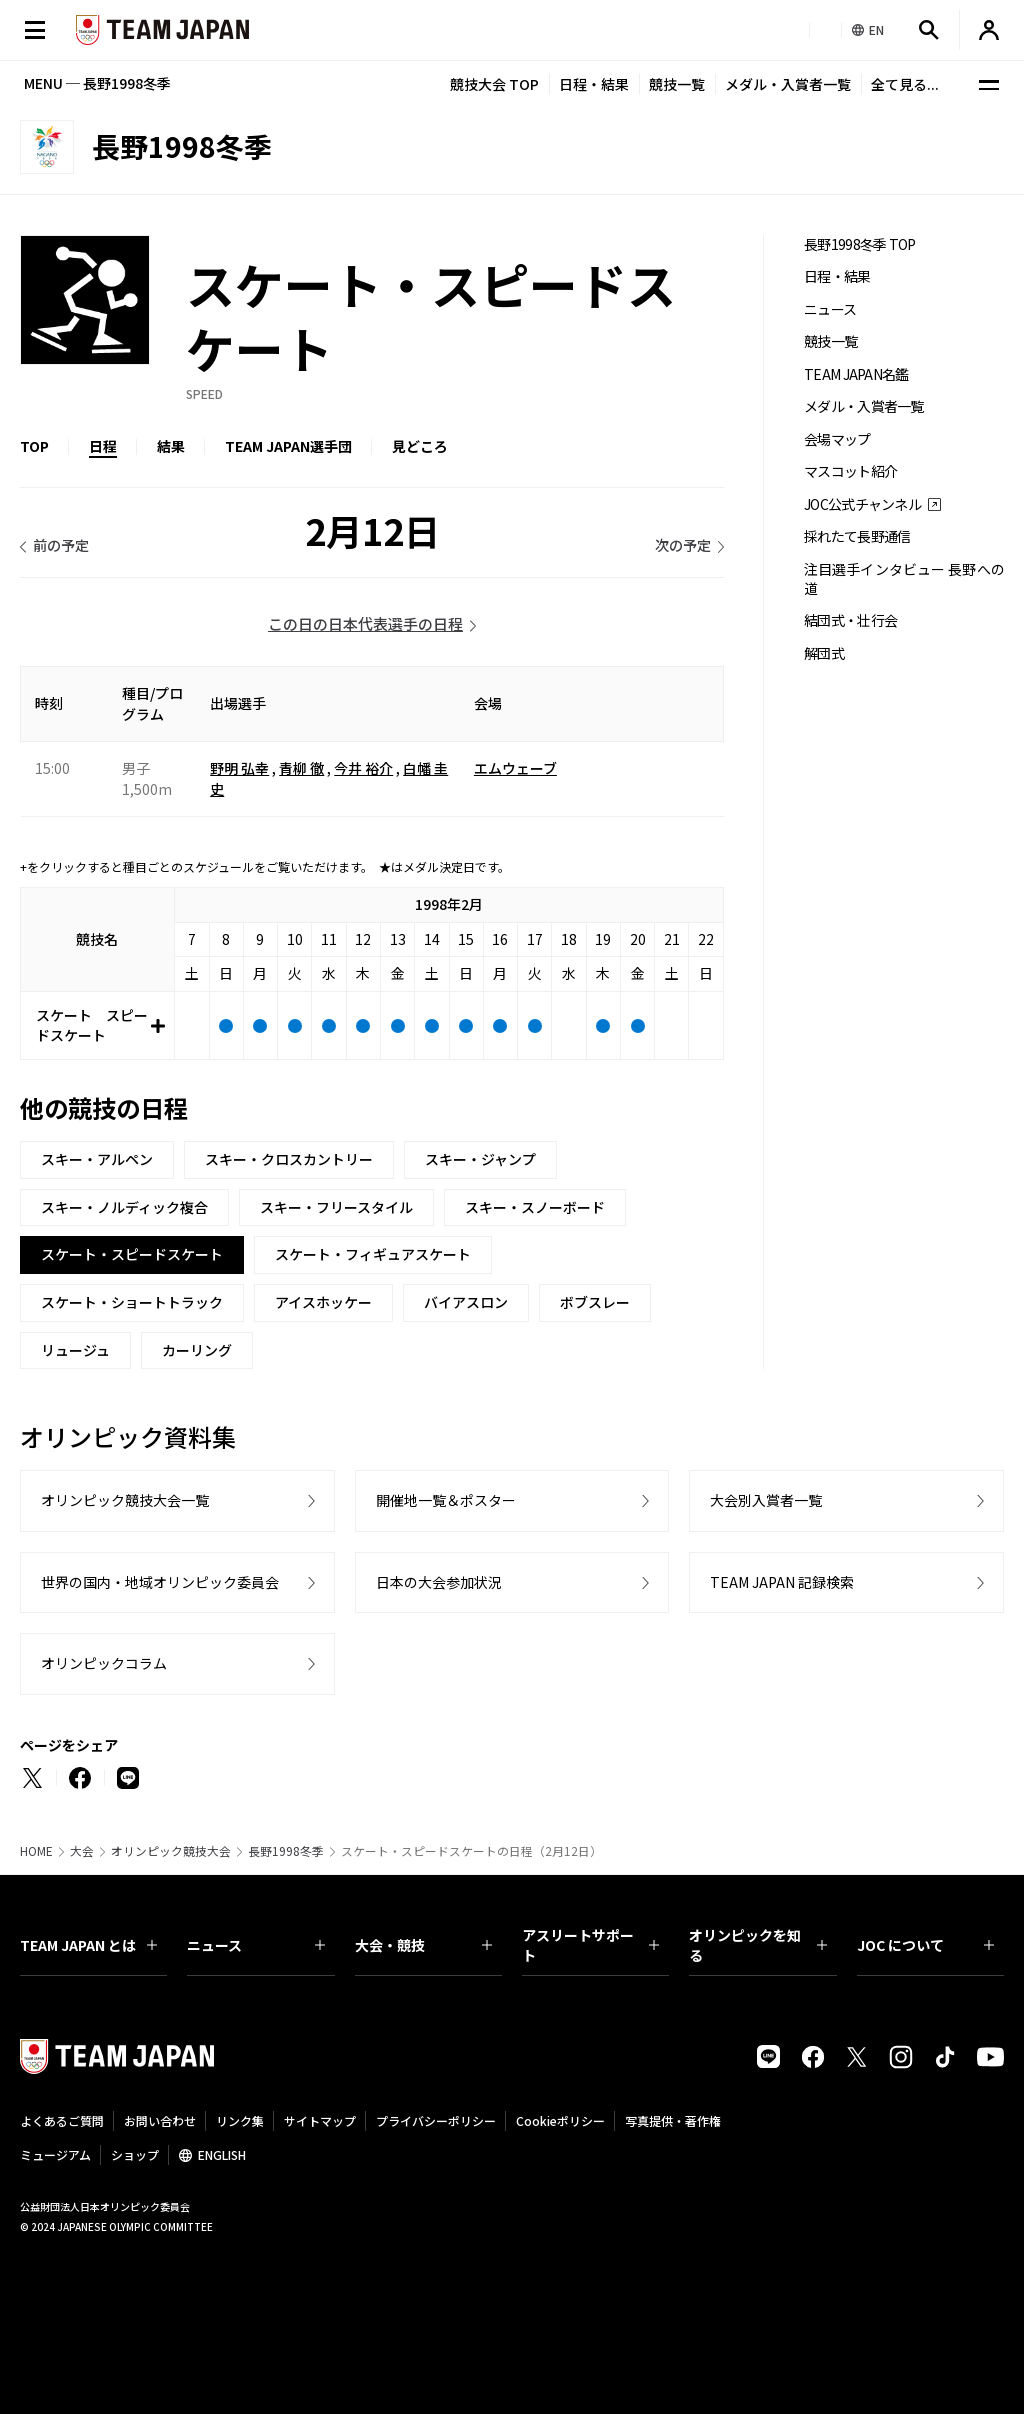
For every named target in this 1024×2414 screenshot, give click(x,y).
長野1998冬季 (286, 1851)
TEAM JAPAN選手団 (288, 446)
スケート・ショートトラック (132, 1302)
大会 (82, 1851)
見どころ (420, 446)
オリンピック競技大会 (171, 1851)
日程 (103, 446)
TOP (34, 446)
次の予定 (683, 545)
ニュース (830, 309)
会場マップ (837, 439)
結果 (171, 446)
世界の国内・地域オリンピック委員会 (160, 1582)
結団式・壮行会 (850, 620)
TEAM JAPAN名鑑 (856, 374)
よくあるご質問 (62, 2120)
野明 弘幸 (239, 768)
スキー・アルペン (97, 1159)
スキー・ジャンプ (480, 1159)
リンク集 (240, 2120)
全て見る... (905, 84)
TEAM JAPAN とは (88, 1945)
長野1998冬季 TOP (860, 244)
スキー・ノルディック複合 (124, 1207)
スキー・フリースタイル (336, 1207)
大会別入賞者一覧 (766, 1500)
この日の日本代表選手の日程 (365, 623)
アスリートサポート (590, 1945)
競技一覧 (677, 84)
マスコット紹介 (850, 471)
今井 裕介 (363, 768)
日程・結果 (594, 84)
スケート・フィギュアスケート (373, 1254)
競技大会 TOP (494, 84)
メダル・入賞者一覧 (788, 84)
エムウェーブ (515, 768)
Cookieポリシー (560, 2120)
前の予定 (61, 545)
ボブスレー (595, 1302)
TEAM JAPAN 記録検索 (782, 1582)
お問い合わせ (160, 2120)
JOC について (925, 1945)
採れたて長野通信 (857, 536)
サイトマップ (320, 2120)
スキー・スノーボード (535, 1207)
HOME (36, 1851)
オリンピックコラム (104, 1663)
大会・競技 (423, 1945)
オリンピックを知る (757, 1945)
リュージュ (75, 1350)
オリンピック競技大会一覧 (125, 1500)
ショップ (135, 2154)
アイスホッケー (323, 1302)
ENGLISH (222, 2154)
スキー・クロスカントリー (289, 1159)
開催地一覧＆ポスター (446, 1500)
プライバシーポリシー (436, 2120)
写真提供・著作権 (673, 2120)
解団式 (824, 653)
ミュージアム (55, 2154)
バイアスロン (466, 1302)
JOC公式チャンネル (862, 504)
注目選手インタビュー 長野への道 (904, 579)
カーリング (197, 1350)
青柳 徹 (301, 768)
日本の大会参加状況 (439, 1582)
